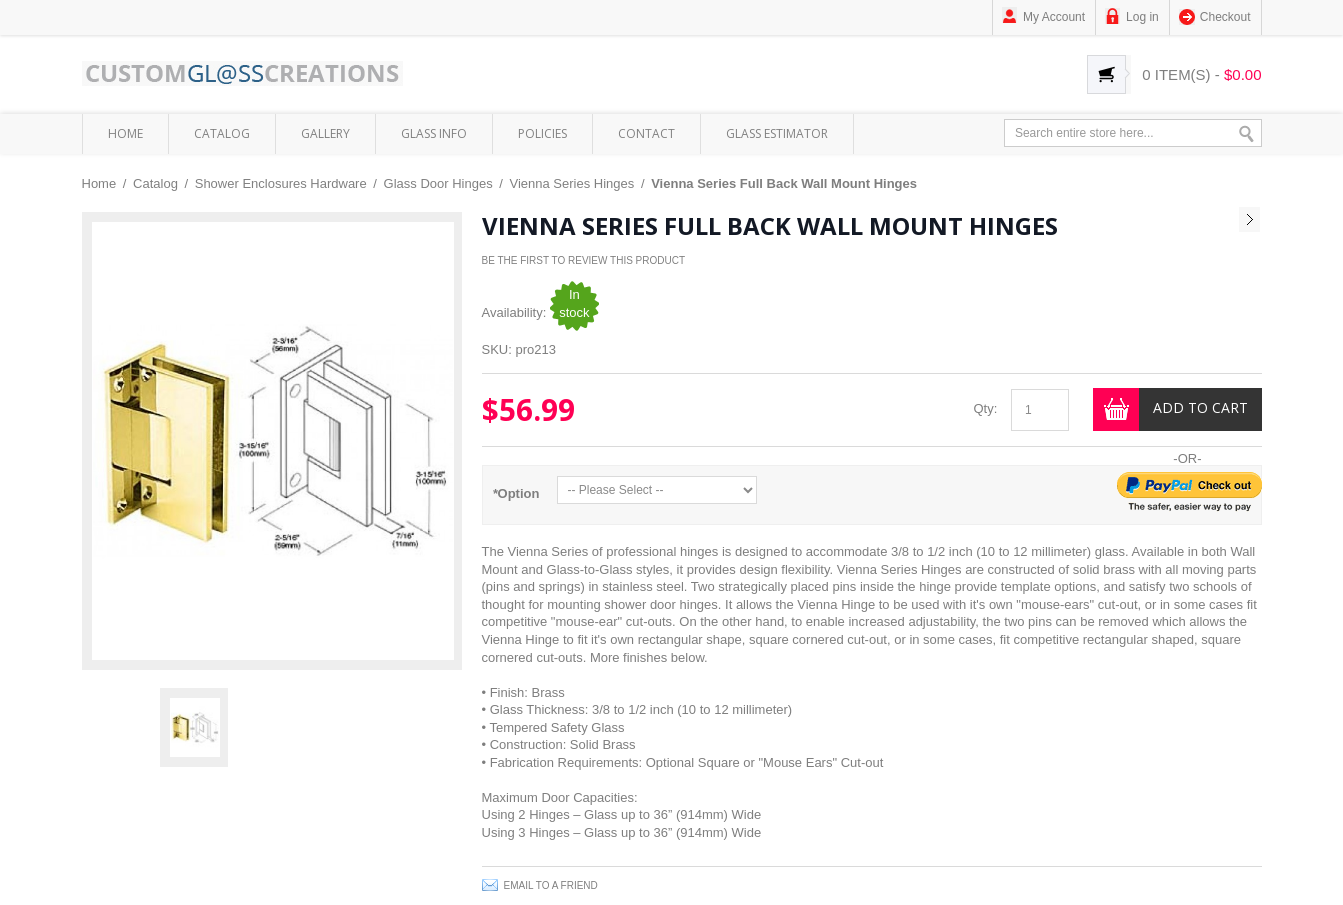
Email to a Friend (551, 885)
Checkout (1225, 17)
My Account (1054, 17)
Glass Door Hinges (438, 183)
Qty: (985, 408)
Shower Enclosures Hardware (281, 183)
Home (99, 183)
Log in (1142, 17)
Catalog (155, 183)
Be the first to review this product (584, 260)
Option (516, 493)
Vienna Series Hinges (572, 183)
